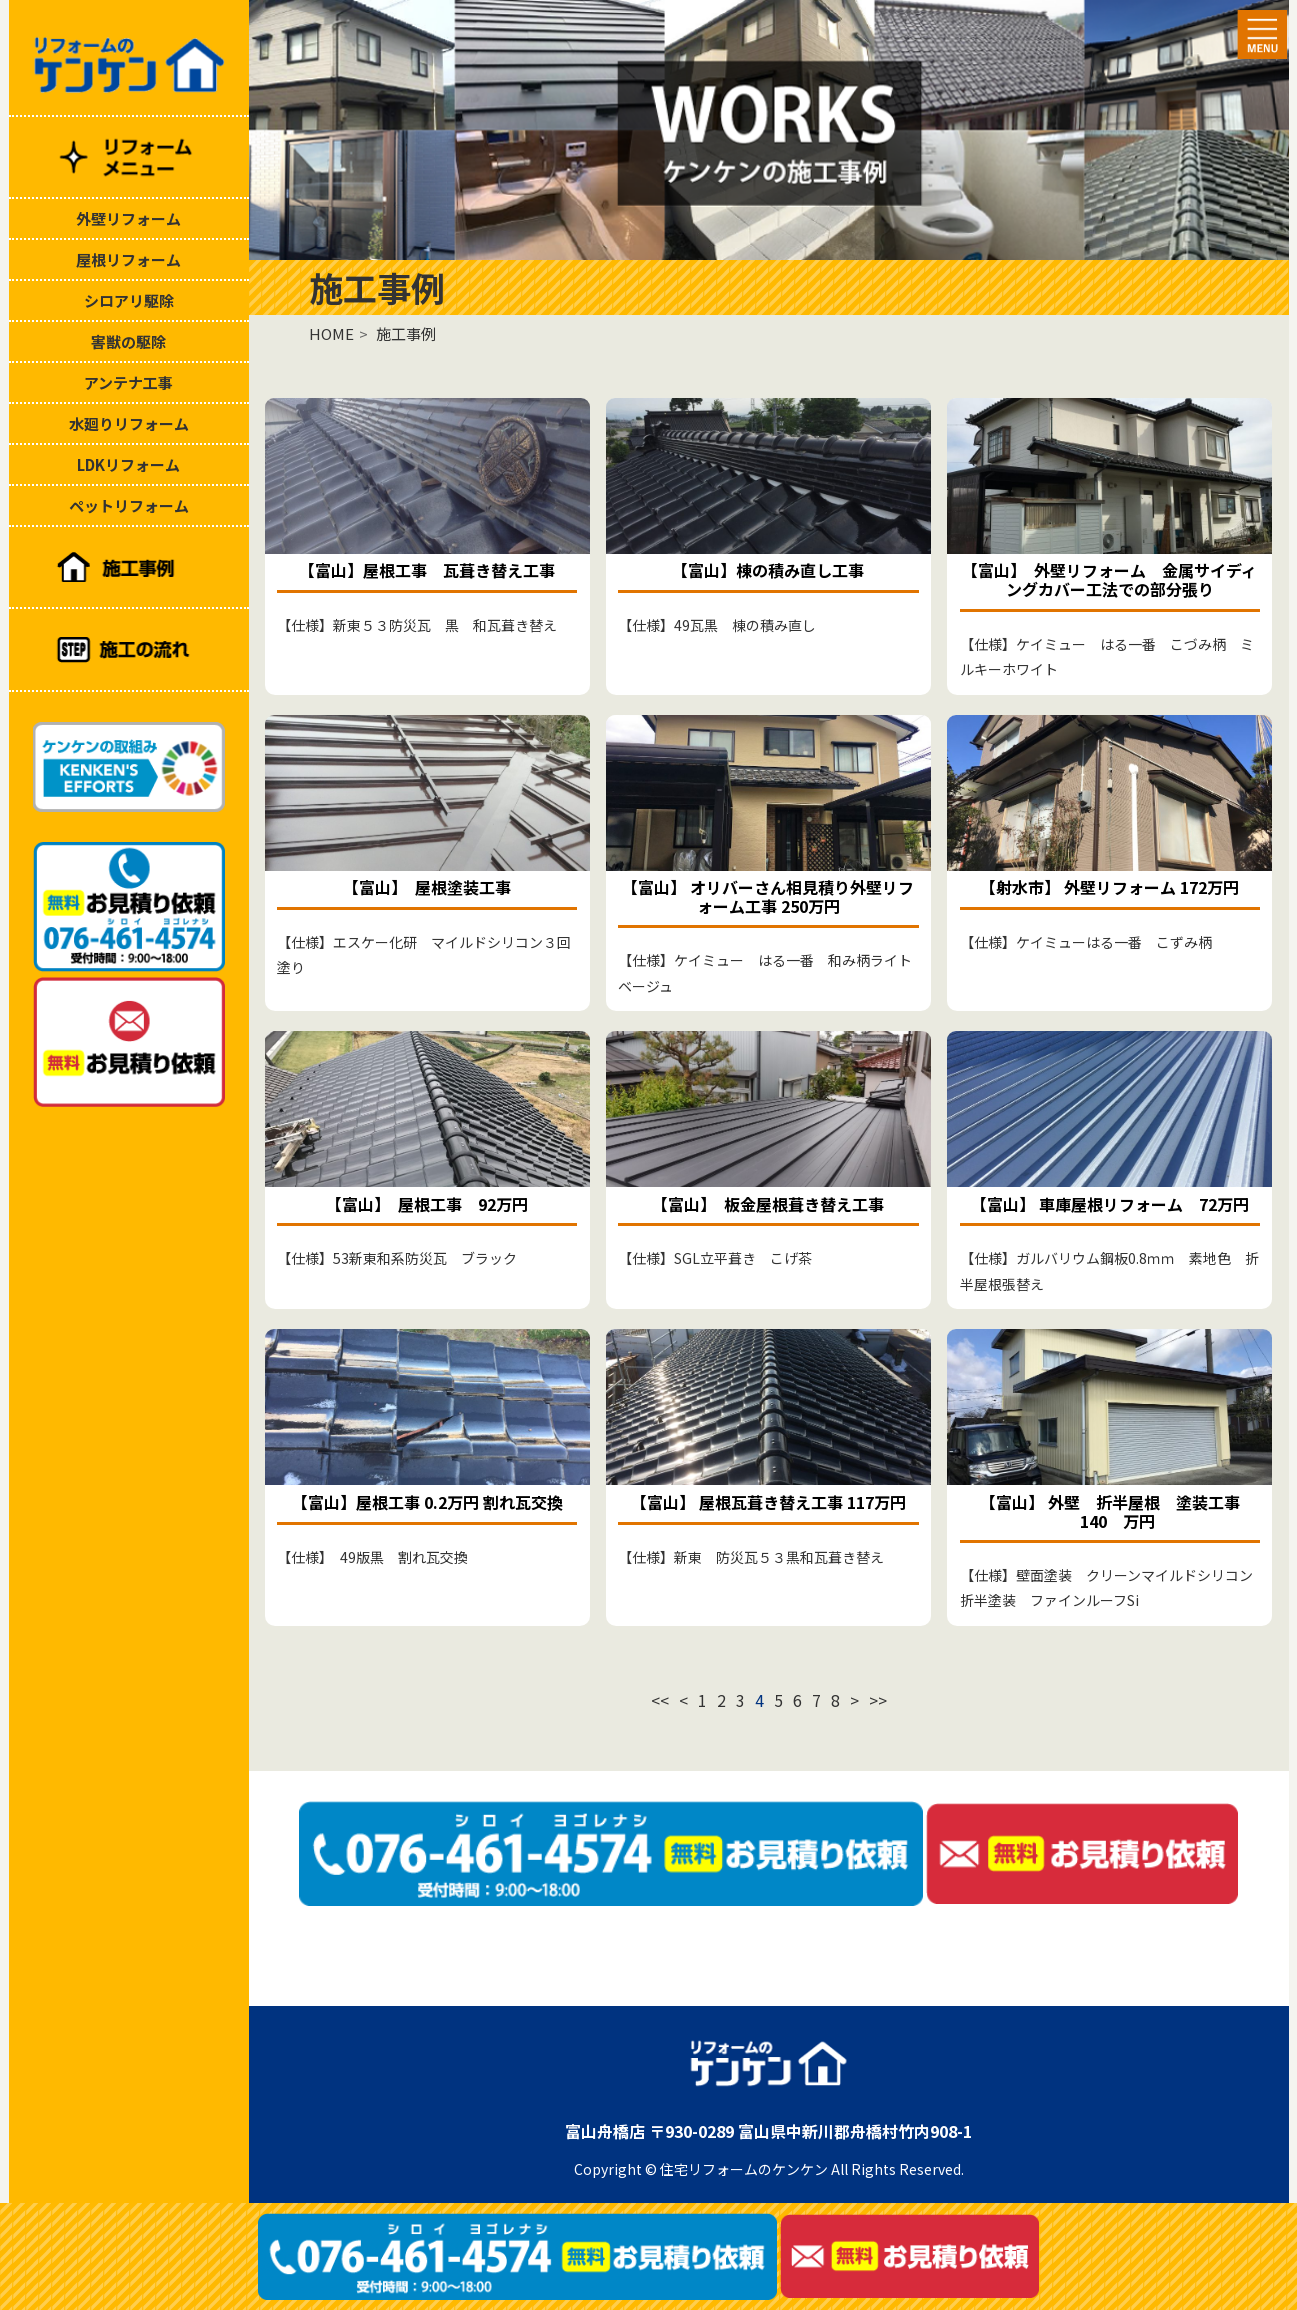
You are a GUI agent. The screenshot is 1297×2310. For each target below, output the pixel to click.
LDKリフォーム (128, 464)
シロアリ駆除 (129, 300)
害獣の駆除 (128, 341)
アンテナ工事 (128, 382)
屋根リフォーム (128, 259)
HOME (331, 333)
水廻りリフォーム (129, 423)
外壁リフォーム (128, 218)
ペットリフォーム (129, 505)
